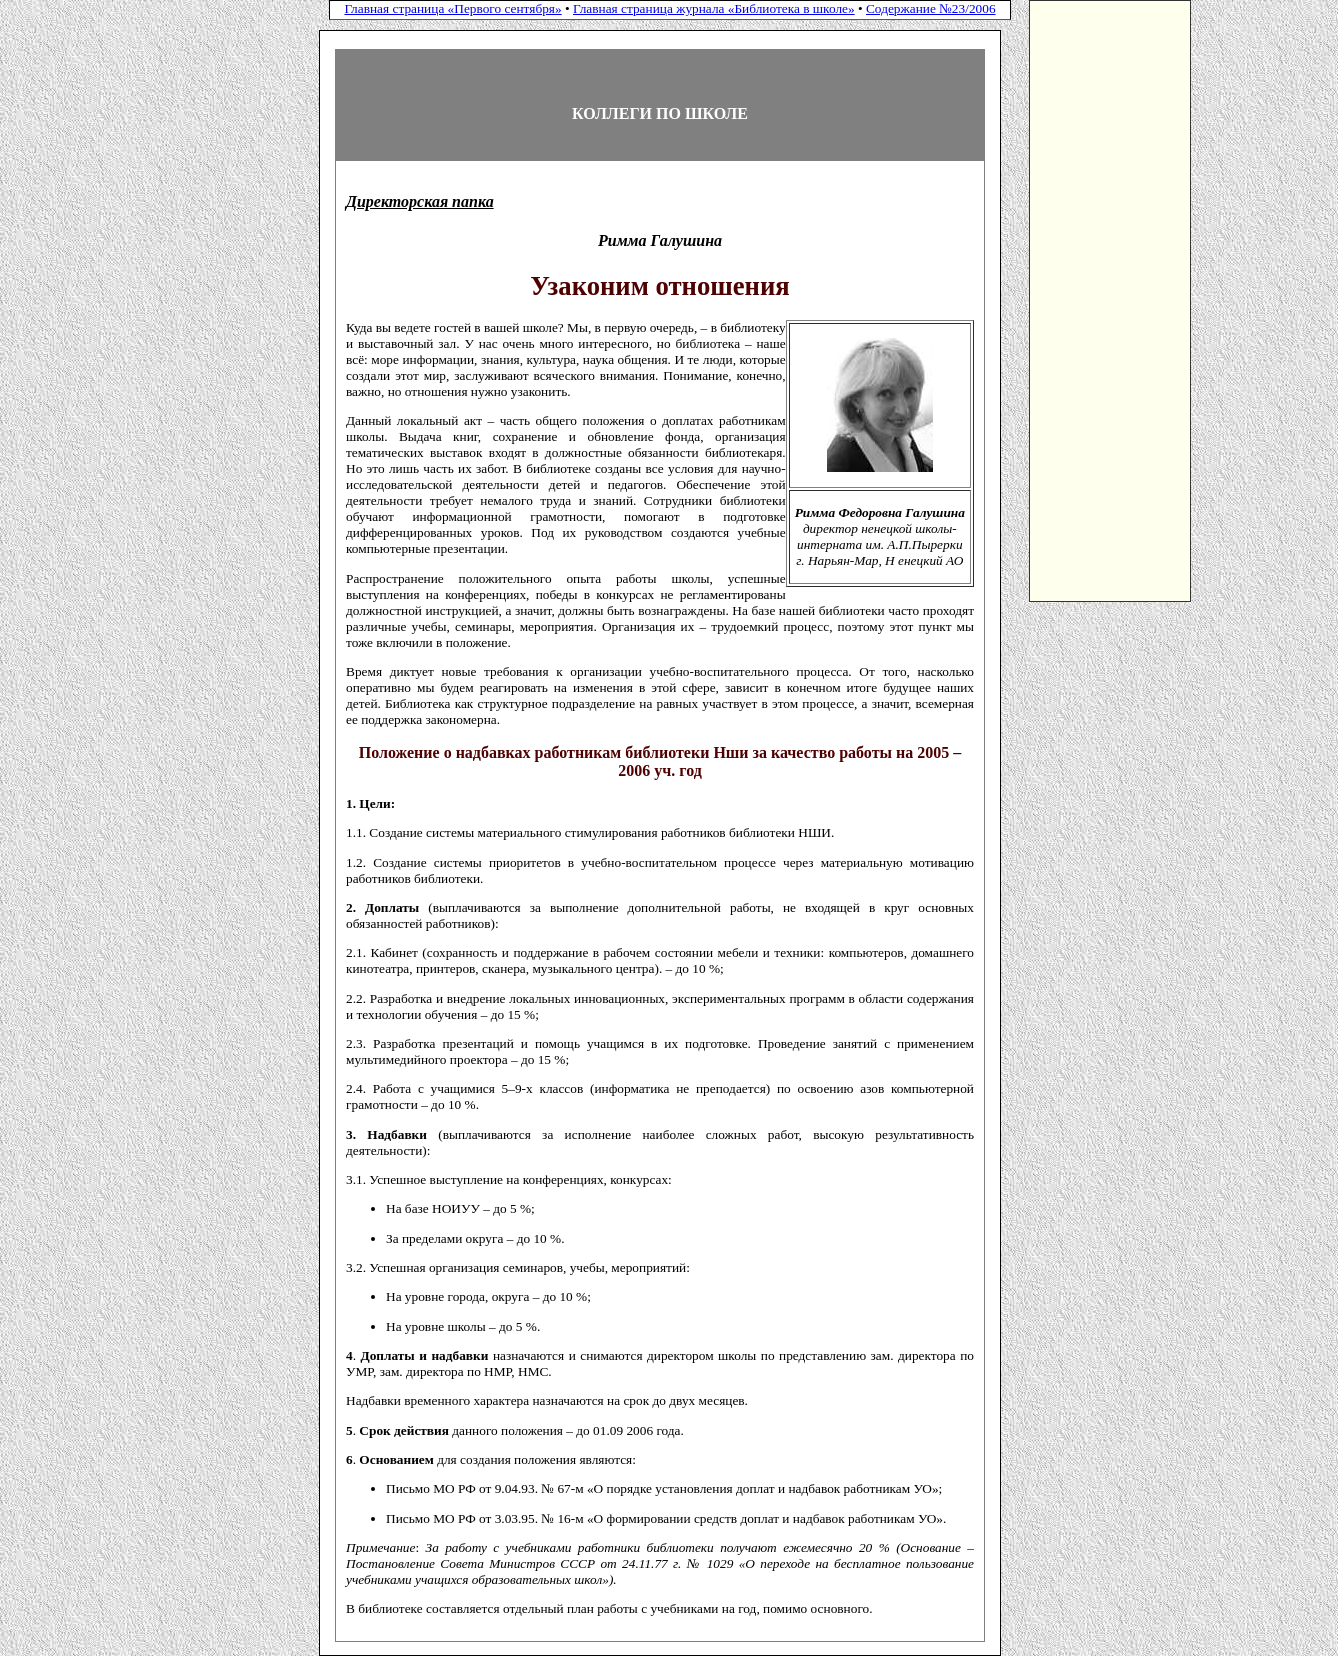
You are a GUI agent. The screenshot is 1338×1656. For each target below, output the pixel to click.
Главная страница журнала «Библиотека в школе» (714, 8)
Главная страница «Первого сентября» (452, 8)
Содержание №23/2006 (931, 8)
